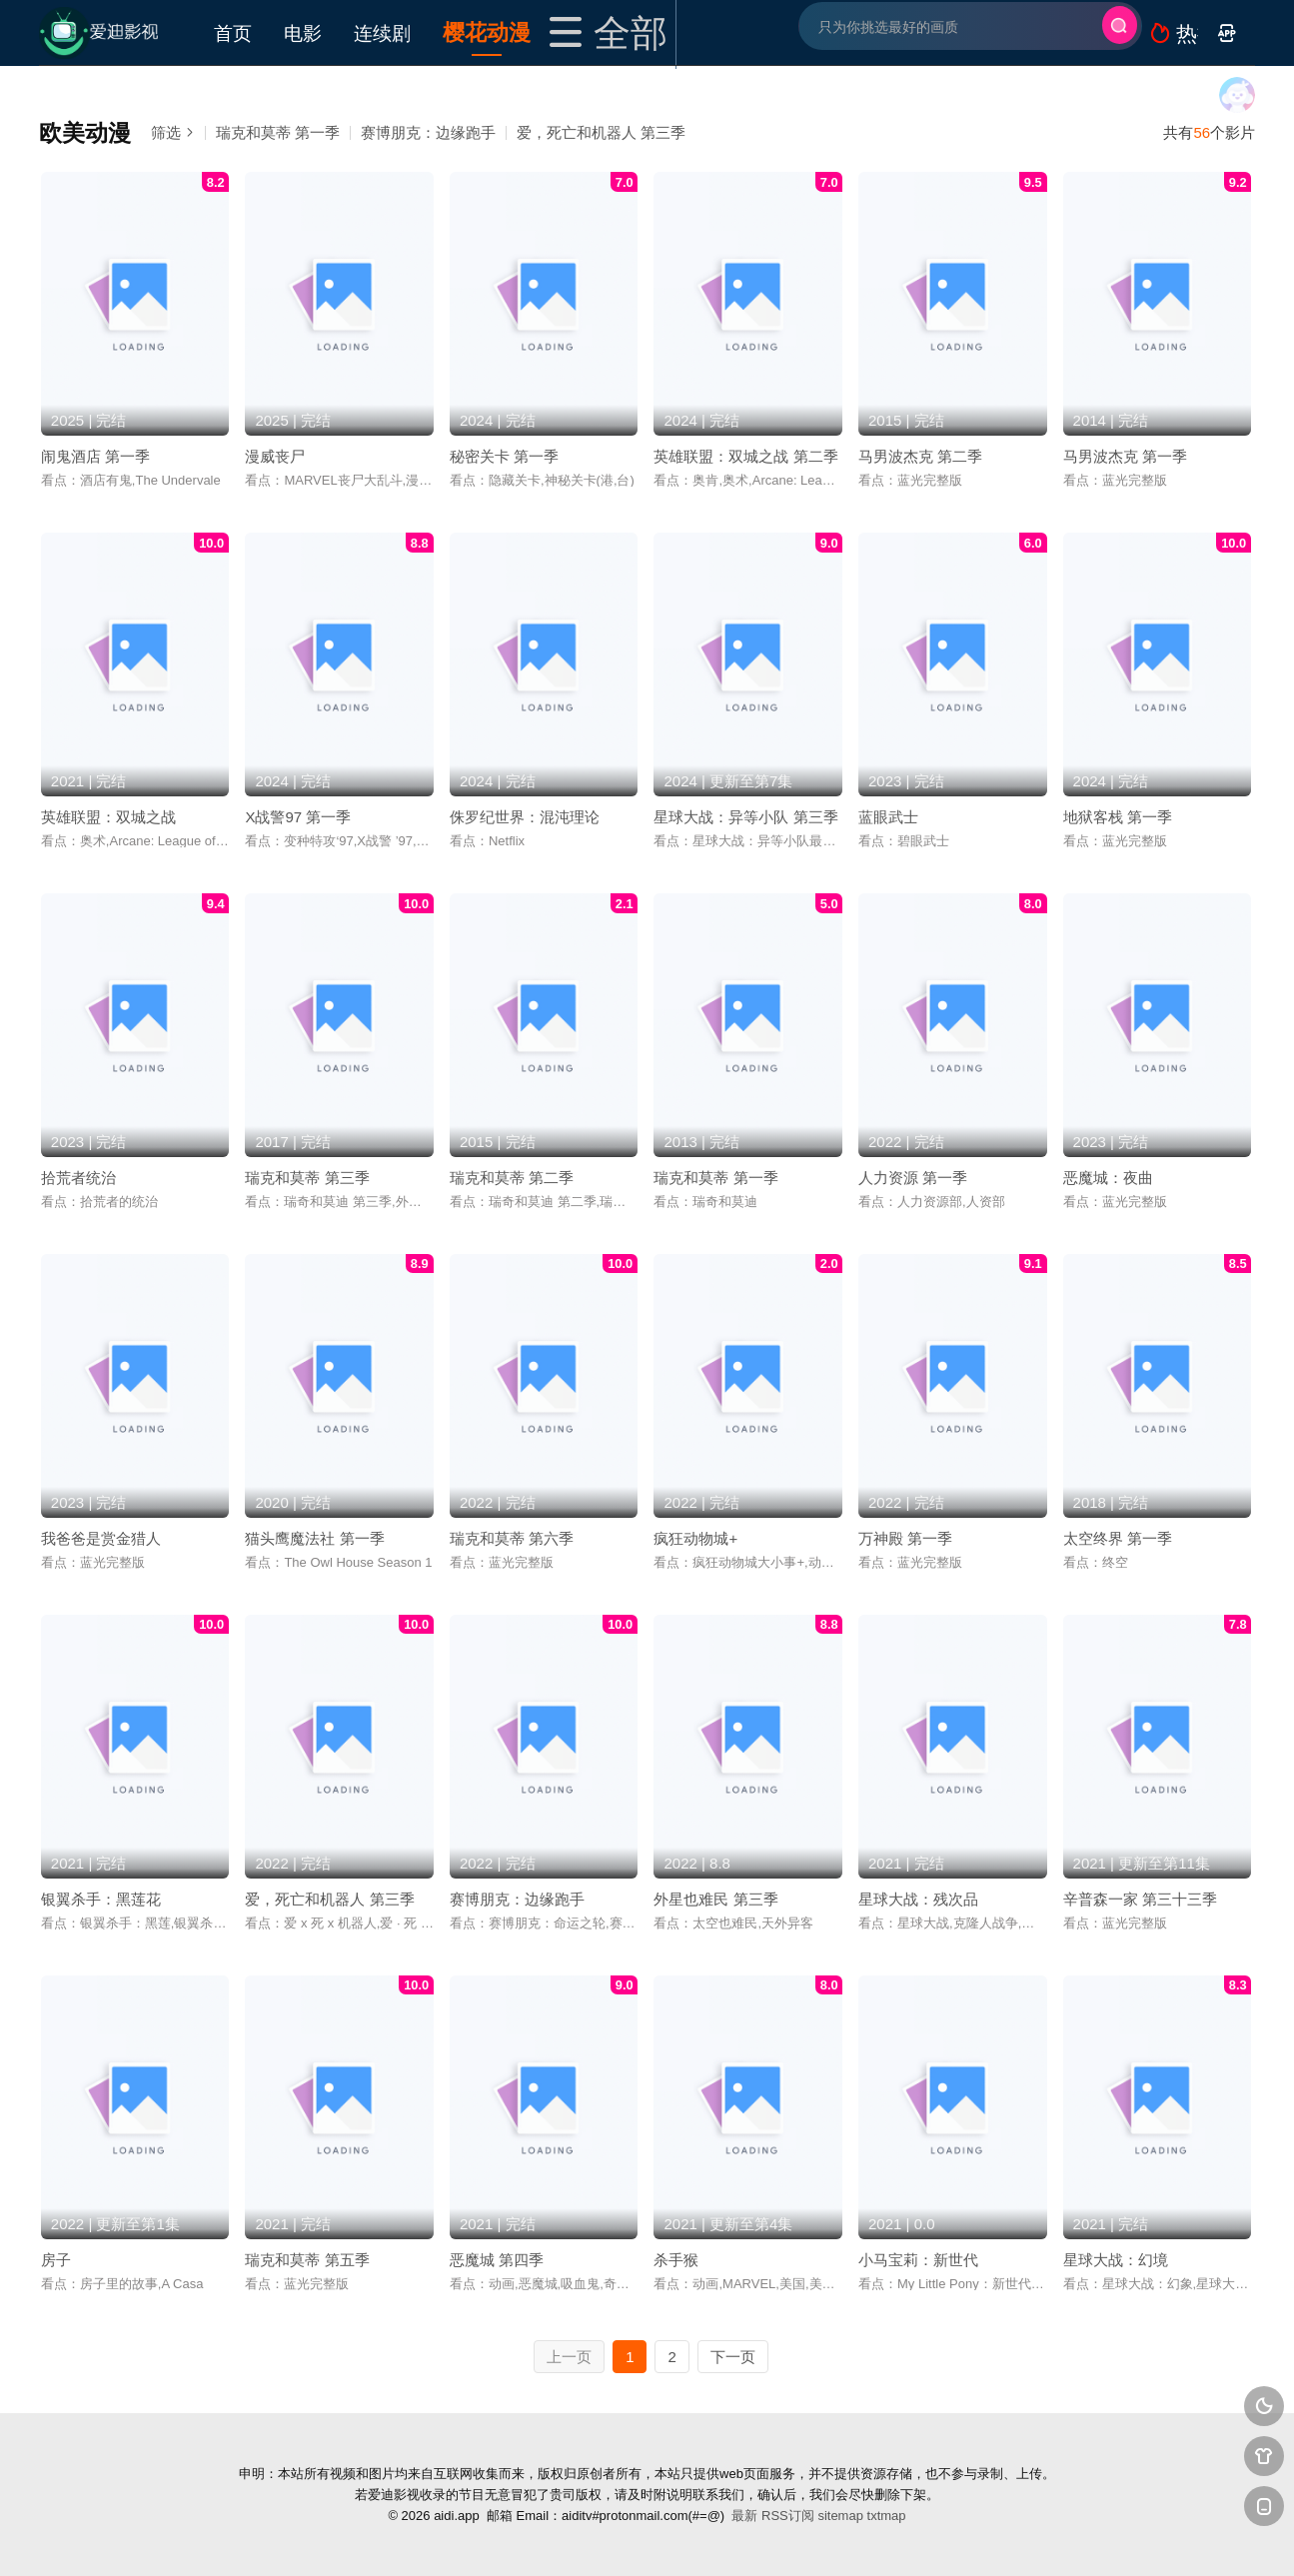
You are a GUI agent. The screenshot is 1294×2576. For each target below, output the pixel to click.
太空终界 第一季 (1117, 1538)
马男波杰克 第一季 (1125, 456)
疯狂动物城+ (695, 1538)
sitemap (840, 2515)
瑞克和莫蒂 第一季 (278, 132)
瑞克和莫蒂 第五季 (307, 2259)
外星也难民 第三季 (715, 1899)
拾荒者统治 (78, 1177)
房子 (56, 2259)
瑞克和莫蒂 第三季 (307, 1177)
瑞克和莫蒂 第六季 (512, 1538)
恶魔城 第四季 (497, 2259)
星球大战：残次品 (918, 1899)
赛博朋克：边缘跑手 (428, 132)
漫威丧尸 (275, 456)
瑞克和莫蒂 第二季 (512, 1177)
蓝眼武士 (888, 816)
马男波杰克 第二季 (920, 456)
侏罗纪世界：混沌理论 (525, 816)
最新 (744, 2515)
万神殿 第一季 (905, 1538)
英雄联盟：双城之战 (108, 816)
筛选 (173, 132)
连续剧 (382, 32)
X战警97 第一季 (298, 816)
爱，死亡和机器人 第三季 (601, 132)
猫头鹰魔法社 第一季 (314, 1538)
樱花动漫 (487, 31)
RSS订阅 (787, 2515)
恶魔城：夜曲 (1108, 1177)
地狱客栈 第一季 (1117, 816)
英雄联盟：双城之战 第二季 (745, 456)
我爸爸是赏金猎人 (101, 1538)
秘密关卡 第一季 (504, 456)
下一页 (732, 2356)
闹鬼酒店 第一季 (95, 456)
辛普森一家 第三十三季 (1140, 1899)
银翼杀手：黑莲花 (101, 1899)
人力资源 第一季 (912, 1177)
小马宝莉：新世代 (918, 2259)
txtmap (886, 2515)
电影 (303, 32)
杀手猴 (675, 2259)
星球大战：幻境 (1115, 2259)
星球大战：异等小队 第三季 (745, 816)
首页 (233, 32)
